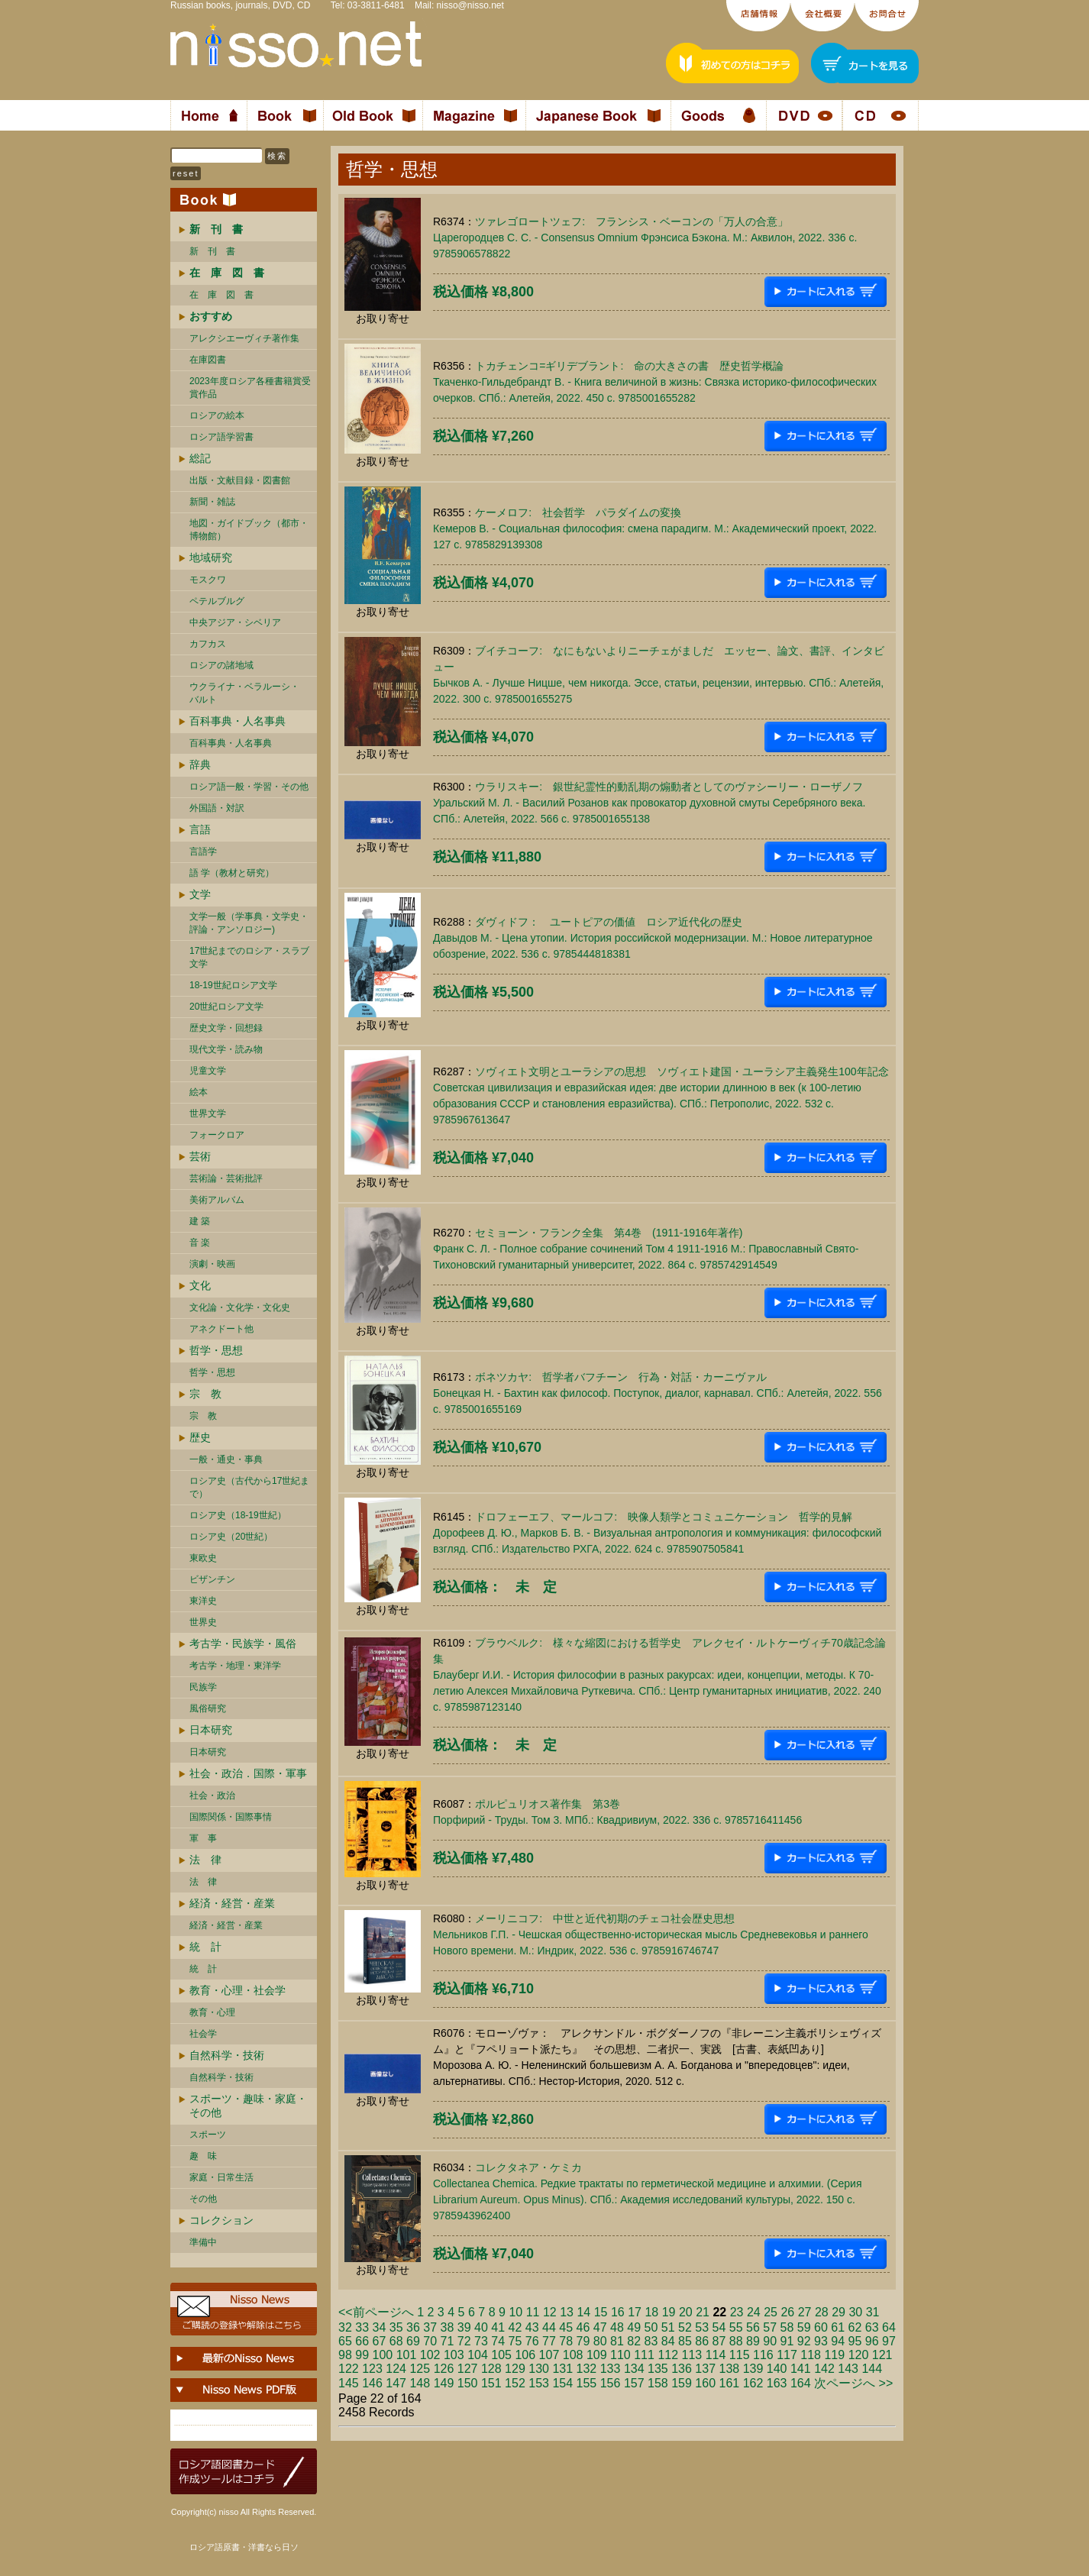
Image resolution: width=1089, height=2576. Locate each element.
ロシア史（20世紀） (231, 1536)
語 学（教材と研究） (231, 873)
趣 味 (203, 2156)
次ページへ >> (853, 2383)
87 (719, 2341)
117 (787, 2354)
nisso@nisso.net (470, 5)
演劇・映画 (212, 1264)
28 (822, 2312)
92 (804, 2341)
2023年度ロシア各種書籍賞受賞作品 (250, 387)
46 (583, 2327)
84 (668, 2341)
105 (501, 2354)
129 (515, 2368)
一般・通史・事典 (226, 1459)
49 (634, 2327)
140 (777, 2368)
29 (838, 2312)
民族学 (203, 1687)
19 (669, 2312)
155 (587, 2383)
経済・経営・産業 (232, 1903)
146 (372, 2383)
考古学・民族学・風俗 (242, 1643)
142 (824, 2368)
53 (702, 2327)
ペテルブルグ (216, 601)
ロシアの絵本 (216, 415)
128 (491, 2368)
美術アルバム (216, 1199)
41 (498, 2327)
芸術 (200, 1156)
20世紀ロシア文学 (226, 1006)
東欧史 (203, 1558)
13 (567, 2312)
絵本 (198, 1092)
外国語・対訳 (216, 808)
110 (620, 2354)
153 (538, 2383)
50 (651, 2327)
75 (515, 2341)
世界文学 (207, 1113)
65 (345, 2341)
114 (716, 2354)
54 (719, 2327)
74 (498, 2341)
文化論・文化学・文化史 (239, 1307)
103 (454, 2354)
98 (345, 2354)
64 (889, 2327)
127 (467, 2368)
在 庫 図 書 (221, 294)
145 (348, 2383)
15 (601, 2312)
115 (739, 2354)
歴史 (200, 1437)
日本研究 (210, 1730)
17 (634, 2312)
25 (770, 2312)
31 (873, 2312)
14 (583, 2312)
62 (855, 2327)
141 (800, 2368)
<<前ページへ (376, 2312)
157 (634, 2383)
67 (379, 2341)
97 (889, 2341)
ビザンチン (212, 1579)
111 (644, 2354)
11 (533, 2312)
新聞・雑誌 (212, 501)
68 (396, 2341)
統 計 (205, 1947)
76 (532, 2341)
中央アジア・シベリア (235, 622)
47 (600, 2327)
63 (872, 2327)
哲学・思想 (216, 1350)
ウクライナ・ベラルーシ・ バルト (244, 693)
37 (430, 2327)
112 (668, 2354)
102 (430, 2354)
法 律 (205, 1860)
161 (729, 2383)
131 (562, 2368)
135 (658, 2368)
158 (658, 2383)
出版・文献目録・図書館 (239, 480)
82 (634, 2341)
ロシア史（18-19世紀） (237, 1515)
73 (481, 2341)
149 (444, 2383)
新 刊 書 (212, 251)
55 (736, 2327)
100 (383, 2354)
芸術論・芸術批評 (226, 1178)
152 (515, 2383)
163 (777, 2383)
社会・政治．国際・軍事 (248, 1773)
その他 (203, 2198)
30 (855, 2312)
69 (413, 2341)
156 (610, 2383)
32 (345, 2327)
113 (692, 2354)
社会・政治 (212, 1795)
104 (477, 2354)
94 (838, 2341)
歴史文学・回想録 (226, 1028)
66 (362, 2341)
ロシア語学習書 (221, 436)
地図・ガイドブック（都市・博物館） (249, 529)
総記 (200, 458)
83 (651, 2341)
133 (610, 2368)
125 (419, 2368)
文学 (200, 894)
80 (600, 2341)
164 (800, 2383)
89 (753, 2341)
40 (481, 2327)
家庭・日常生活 (221, 2177)
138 (729, 2368)
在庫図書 (207, 359)
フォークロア (216, 1135)
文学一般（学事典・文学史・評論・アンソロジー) (249, 923)
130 (538, 2368)
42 (515, 2327)
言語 (200, 829)
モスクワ (207, 579)
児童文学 (207, 1070)
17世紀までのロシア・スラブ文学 (249, 957)
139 (753, 2368)
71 (447, 2341)
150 (467, 2383)
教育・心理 (212, 2012)
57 (770, 2327)
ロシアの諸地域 (221, 665)
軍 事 (203, 1838)
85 (685, 2341)
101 (406, 2354)
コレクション (221, 2220)
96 (872, 2341)
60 (821, 2327)
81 (617, 2341)
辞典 (200, 764)
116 (763, 2354)
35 (396, 2327)
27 (805, 2312)
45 (566, 2327)
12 (550, 2312)
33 (362, 2327)
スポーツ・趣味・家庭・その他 (248, 2106)
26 (787, 2312)
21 (702, 2312)
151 (491, 2383)
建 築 (199, 1221)
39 (464, 2327)
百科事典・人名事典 (237, 721)
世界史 (203, 1622)
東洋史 (203, 1600)
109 (597, 2354)
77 (549, 2341)
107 (549, 2354)
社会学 (203, 2033)
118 (810, 2354)
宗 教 (205, 1394)
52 (685, 2327)
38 (447, 2327)
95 (855, 2341)
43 (532, 2327)
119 (834, 2354)
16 (618, 2312)
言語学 (203, 851)
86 (702, 2341)
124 (396, 2368)
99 (362, 2354)
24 (754, 2312)
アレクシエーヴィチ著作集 (244, 338)
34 (379, 2327)
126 (444, 2368)
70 (430, 2341)
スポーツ (207, 2134)
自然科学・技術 (226, 2055)
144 (871, 2368)
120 (858, 2354)
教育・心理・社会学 (237, 1990)
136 (681, 2368)
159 (681, 2383)
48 (617, 2327)
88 (736, 2341)
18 (651, 2312)
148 (419, 2383)
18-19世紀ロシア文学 (233, 985)
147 (396, 2383)
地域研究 (210, 557)
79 (583, 2341)
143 (848, 2368)
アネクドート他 (221, 1329)
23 (737, 2312)
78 (566, 2341)
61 (838, 2327)
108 (573, 2354)
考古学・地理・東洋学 (235, 1665)
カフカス (207, 643)
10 (515, 2312)
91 (787, 2341)
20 (686, 2312)
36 (413, 2327)
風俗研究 (207, 1708)
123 (372, 2368)
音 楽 (199, 1242)
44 (549, 2327)
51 (668, 2327)
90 (770, 2341)
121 (882, 2354)
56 (753, 2327)
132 (587, 2368)
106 (525, 2354)
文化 (200, 1285)
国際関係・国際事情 (230, 1817)
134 (634, 2368)
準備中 (203, 2242)
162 (753, 2383)
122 (348, 2368)
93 (821, 2341)
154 (562, 2383)
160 (705, 2383)
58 (787, 2327)
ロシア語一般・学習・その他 (249, 786)
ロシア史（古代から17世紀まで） (249, 1487)
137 (705, 2368)
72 (464, 2341)
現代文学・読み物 (226, 1049)
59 (804, 2327)
